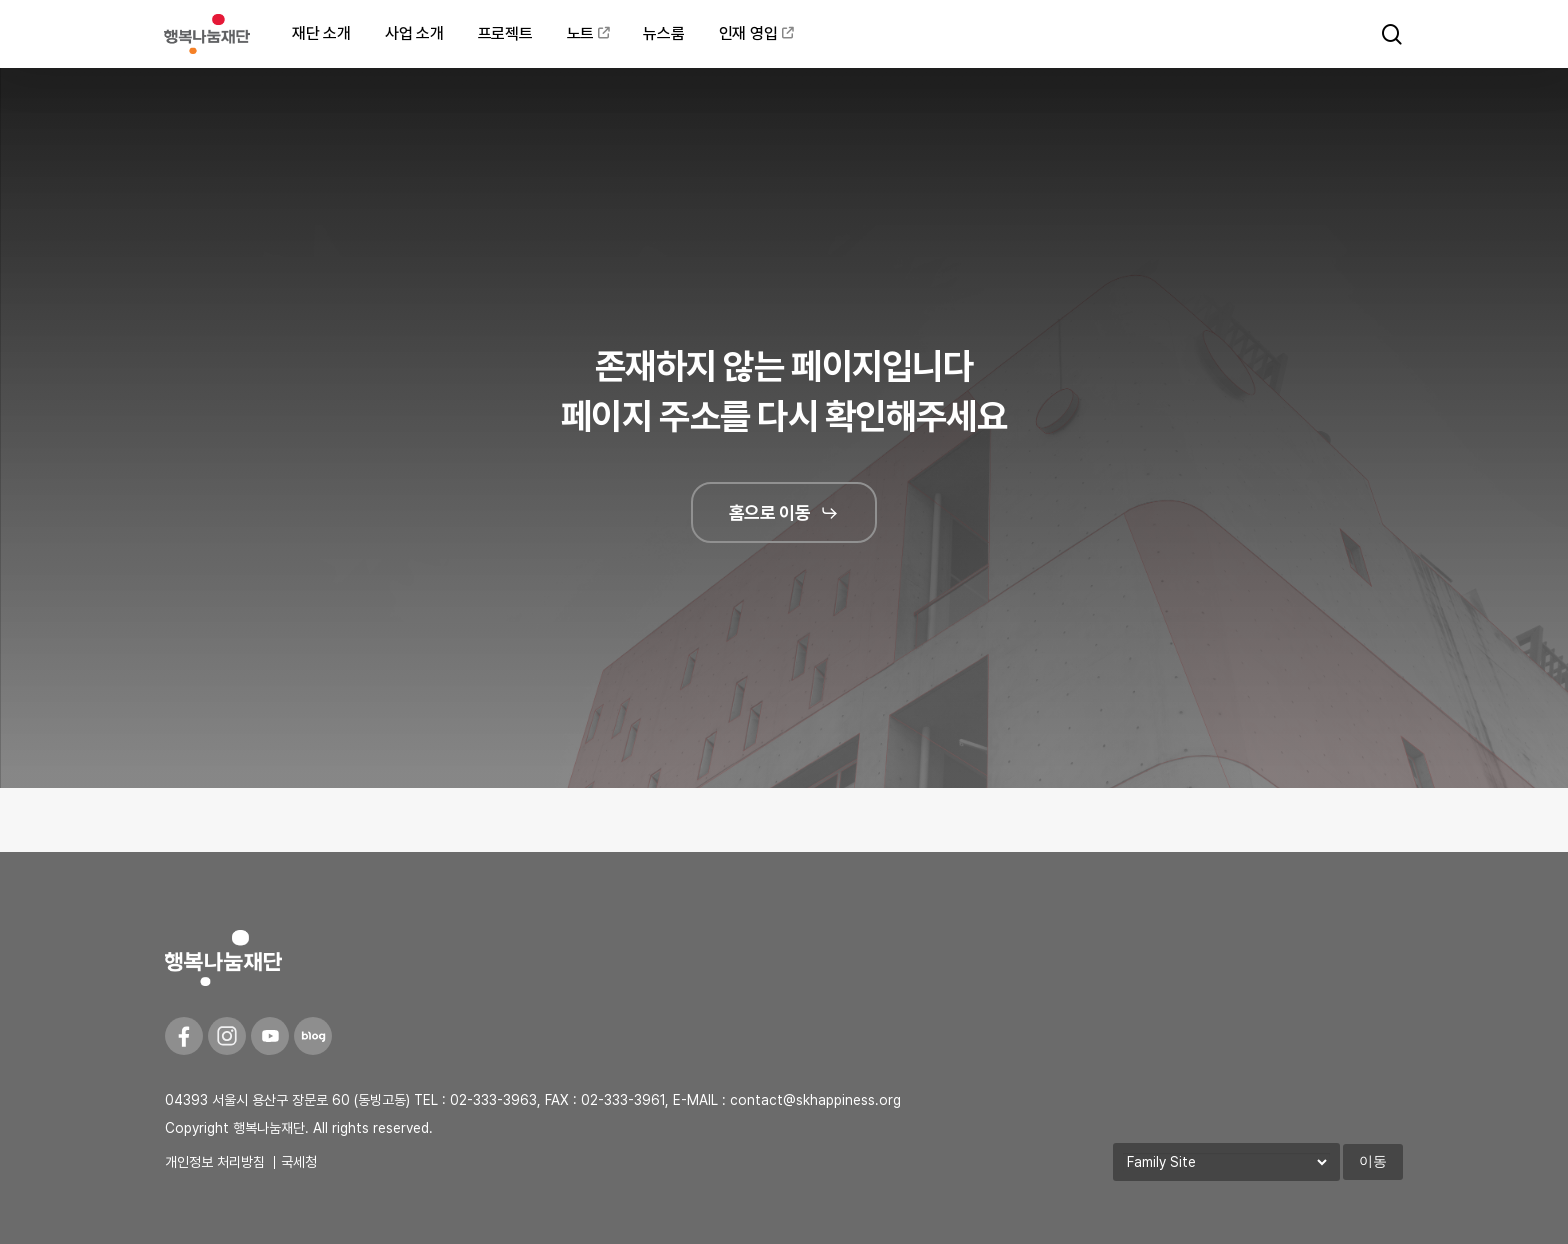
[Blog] (313, 1036)
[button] (784, 513)
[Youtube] (270, 1036)
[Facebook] (184, 1036)
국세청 (299, 1162)
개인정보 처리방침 (215, 1162)
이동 (1373, 1161)
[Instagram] (227, 1036)
